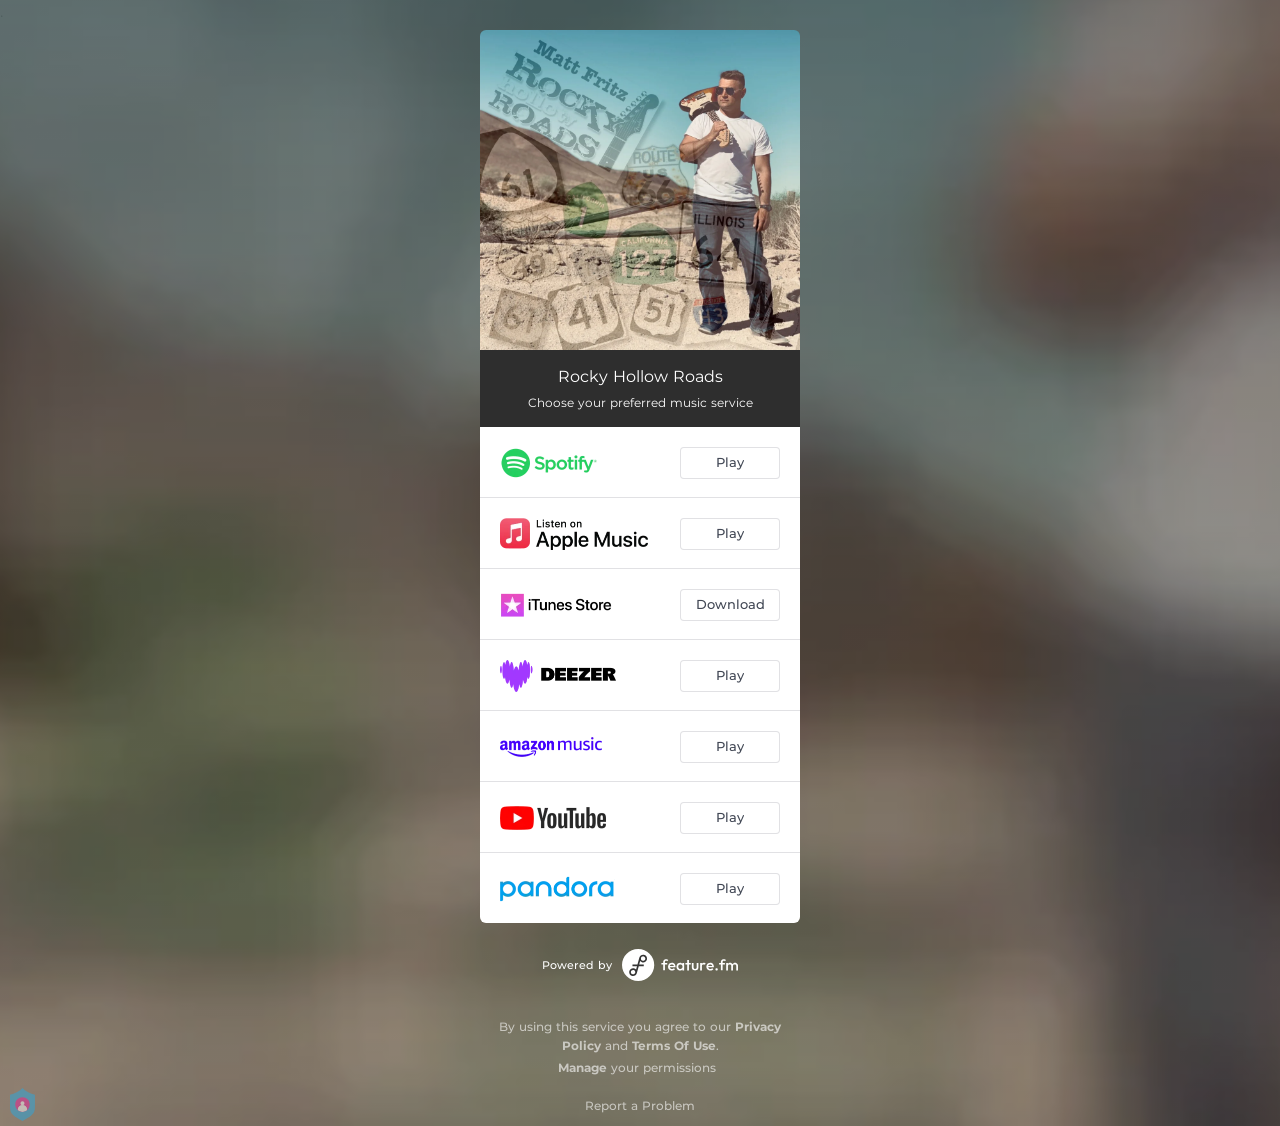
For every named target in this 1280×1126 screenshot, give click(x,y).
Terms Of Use (674, 1045)
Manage (582, 1067)
